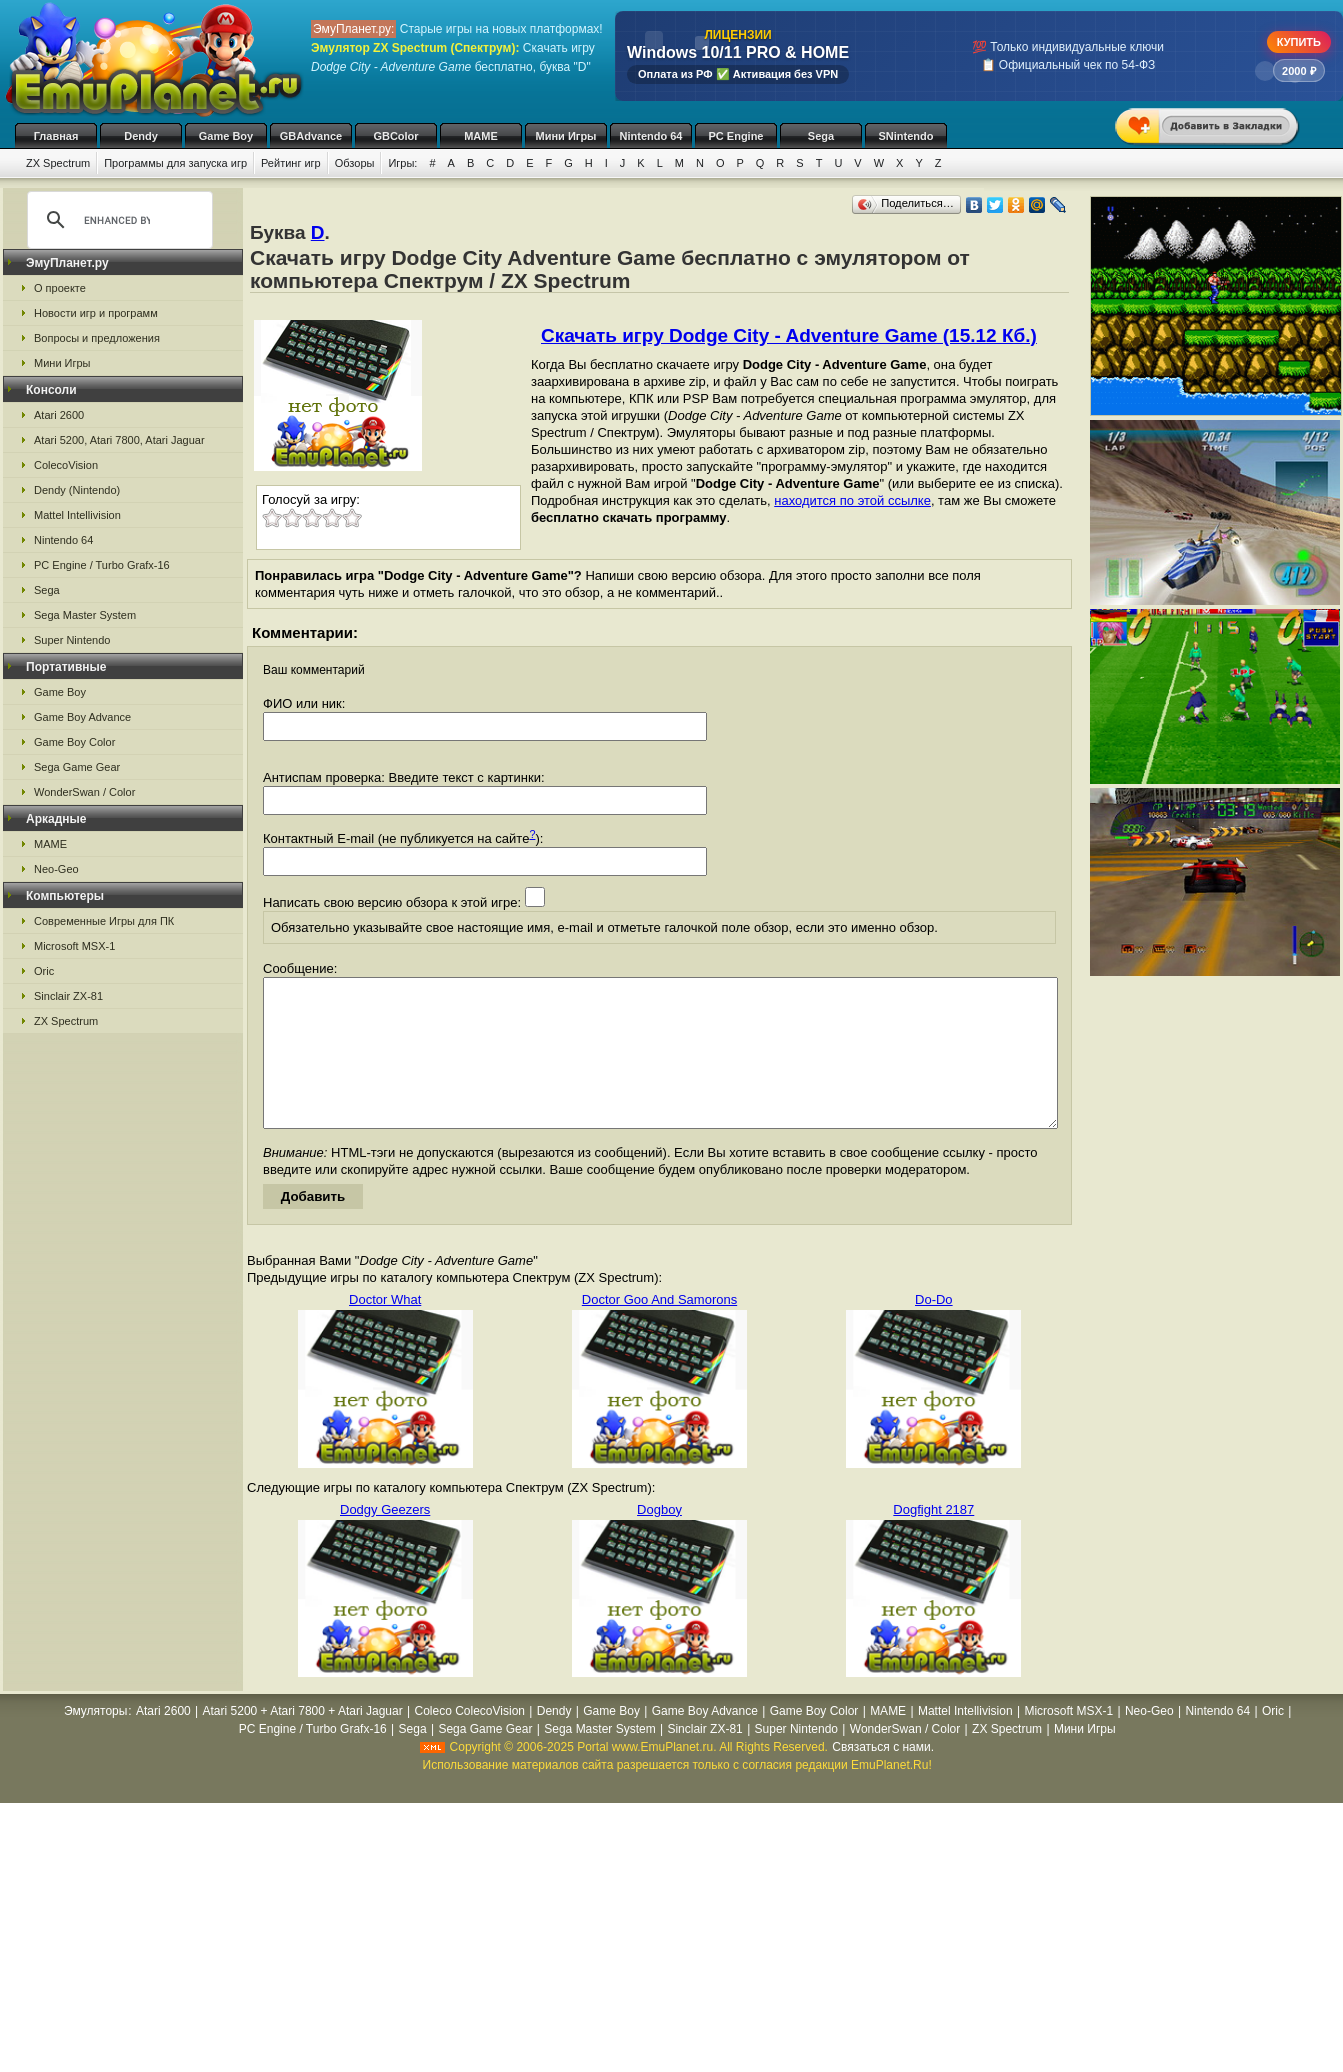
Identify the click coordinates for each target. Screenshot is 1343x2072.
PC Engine (735, 136)
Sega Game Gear (77, 767)
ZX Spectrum (58, 163)
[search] (117, 220)
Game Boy (226, 136)
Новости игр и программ (96, 313)
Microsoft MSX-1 (74, 946)
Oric (44, 971)
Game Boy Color (74, 742)
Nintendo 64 (651, 136)
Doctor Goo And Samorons (659, 1329)
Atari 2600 (59, 415)
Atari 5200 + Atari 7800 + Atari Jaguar (303, 1741)
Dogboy (659, 1539)
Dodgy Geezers (385, 1539)
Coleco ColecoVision (469, 1741)
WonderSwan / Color (84, 792)
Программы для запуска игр (175, 163)
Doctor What (385, 1329)
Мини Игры (566, 136)
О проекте (60, 288)
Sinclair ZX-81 (68, 996)
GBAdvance (311, 136)
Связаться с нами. (883, 1777)
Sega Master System (85, 615)
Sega (821, 136)
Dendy (141, 136)
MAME (481, 136)
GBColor (395, 136)
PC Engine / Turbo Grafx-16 (102, 565)
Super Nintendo (72, 640)
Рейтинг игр (291, 163)
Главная (56, 136)
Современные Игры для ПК (104, 921)
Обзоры (355, 163)
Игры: (402, 163)
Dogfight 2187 (933, 1539)
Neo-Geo (56, 869)
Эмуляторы (95, 1741)
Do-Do (934, 1329)
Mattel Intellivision (77, 515)
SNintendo (906, 136)
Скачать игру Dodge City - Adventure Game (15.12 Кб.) (789, 335)
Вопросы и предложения (97, 338)
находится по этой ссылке (852, 500)
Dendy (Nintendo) (77, 490)
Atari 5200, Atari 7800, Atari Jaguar (119, 440)
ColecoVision (66, 465)
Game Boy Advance (82, 717)
